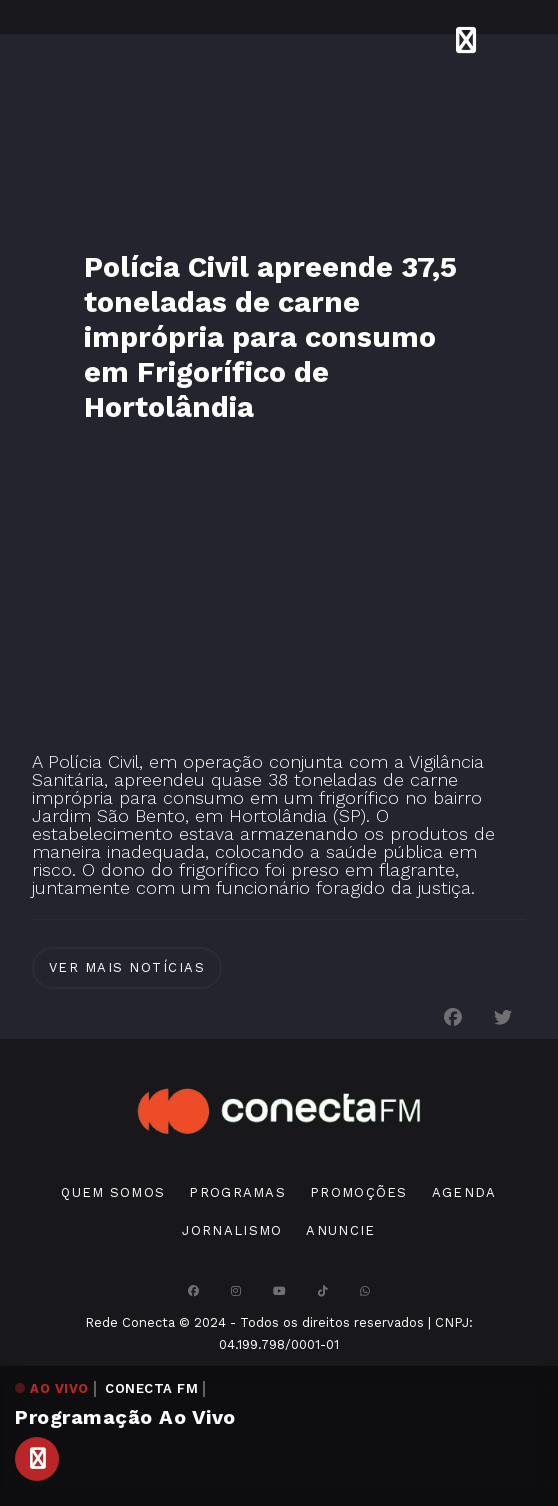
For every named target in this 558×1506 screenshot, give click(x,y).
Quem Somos (113, 1192)
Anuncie (340, 1230)
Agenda (464, 1192)
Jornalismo (232, 1230)
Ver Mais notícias (127, 967)
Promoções (359, 1192)
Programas (237, 1192)
